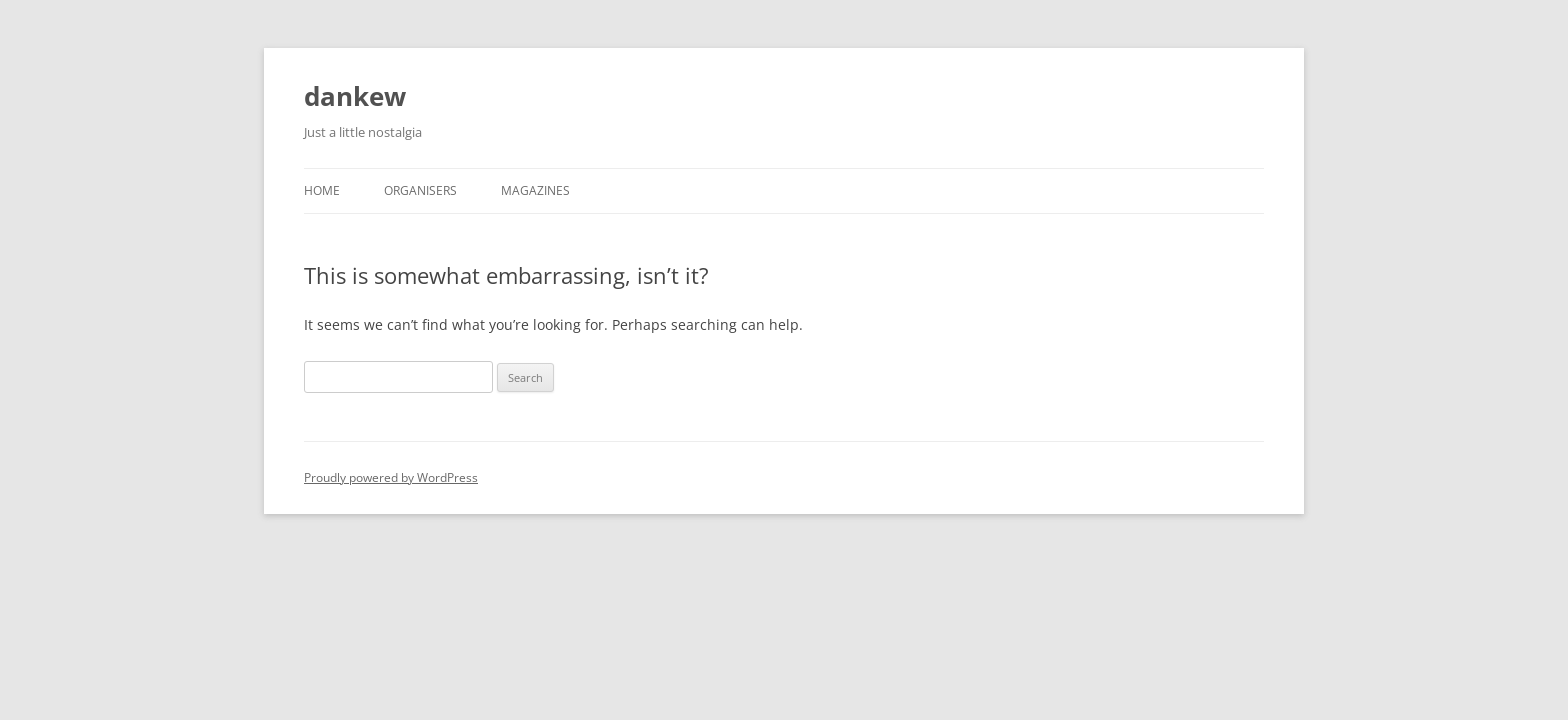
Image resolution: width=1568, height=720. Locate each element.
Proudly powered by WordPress (391, 477)
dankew (355, 96)
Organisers (420, 190)
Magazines (535, 190)
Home (322, 190)
